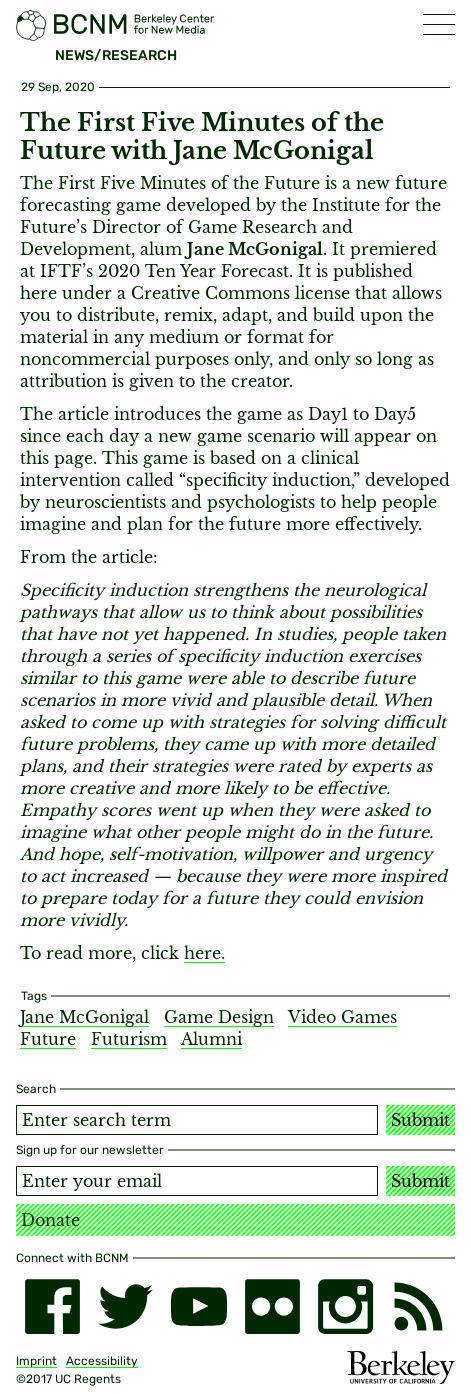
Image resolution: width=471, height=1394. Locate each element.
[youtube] (198, 1306)
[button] (439, 24)
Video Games (342, 1017)
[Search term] (197, 1120)
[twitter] (125, 1306)
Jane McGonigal (84, 1017)
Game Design (219, 1017)
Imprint (36, 1361)
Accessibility (102, 1361)
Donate (50, 1220)
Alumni (211, 1039)
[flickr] (272, 1306)
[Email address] (197, 1181)
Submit (420, 1120)
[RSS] (418, 1306)
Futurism (129, 1039)
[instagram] (345, 1306)
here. (204, 953)
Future (48, 1039)
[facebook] (52, 1306)
